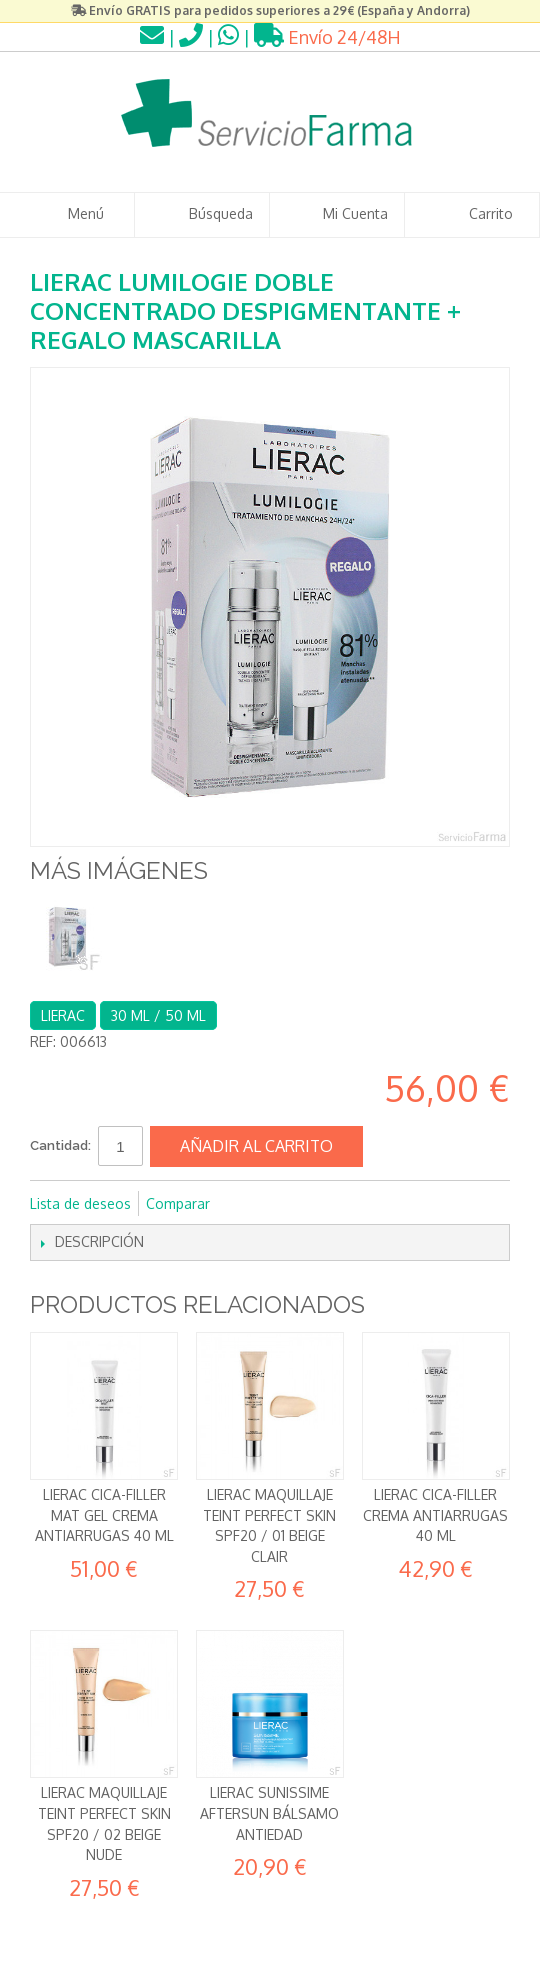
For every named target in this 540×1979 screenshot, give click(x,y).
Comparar (178, 1203)
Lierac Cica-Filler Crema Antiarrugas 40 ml (435, 1515)
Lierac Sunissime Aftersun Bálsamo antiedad (269, 1813)
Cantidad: (60, 1145)
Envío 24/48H (327, 37)
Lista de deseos (80, 1203)
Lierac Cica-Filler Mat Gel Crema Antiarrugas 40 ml (104, 1515)
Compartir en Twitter (292, 1204)
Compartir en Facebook (252, 1204)
